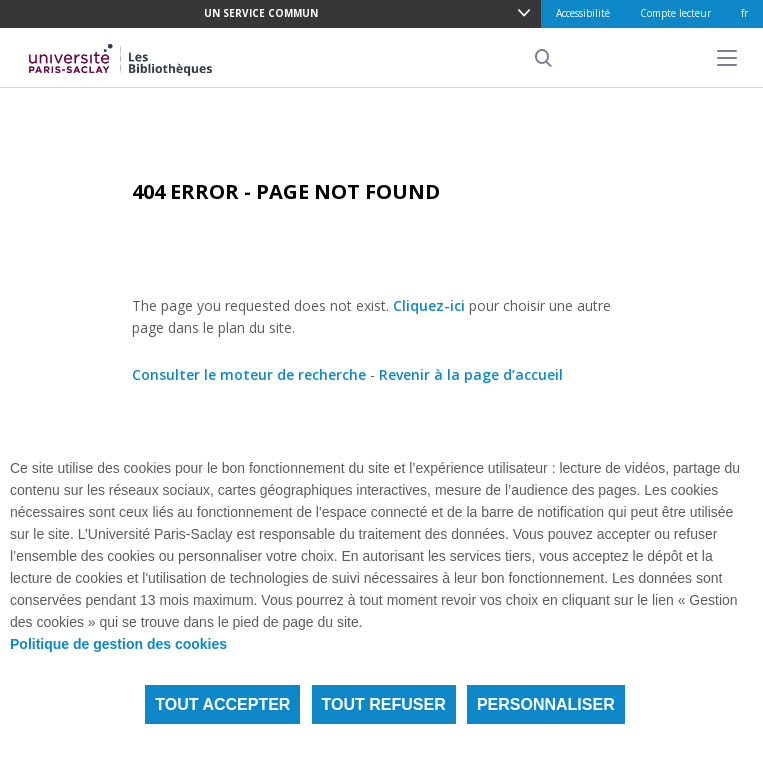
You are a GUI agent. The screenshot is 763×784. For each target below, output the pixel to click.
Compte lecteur (675, 13)
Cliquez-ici (429, 305)
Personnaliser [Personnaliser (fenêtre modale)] (546, 704)
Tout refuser (384, 704)
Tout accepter (222, 704)
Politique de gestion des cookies (118, 644)
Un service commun (261, 13)
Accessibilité (583, 13)
